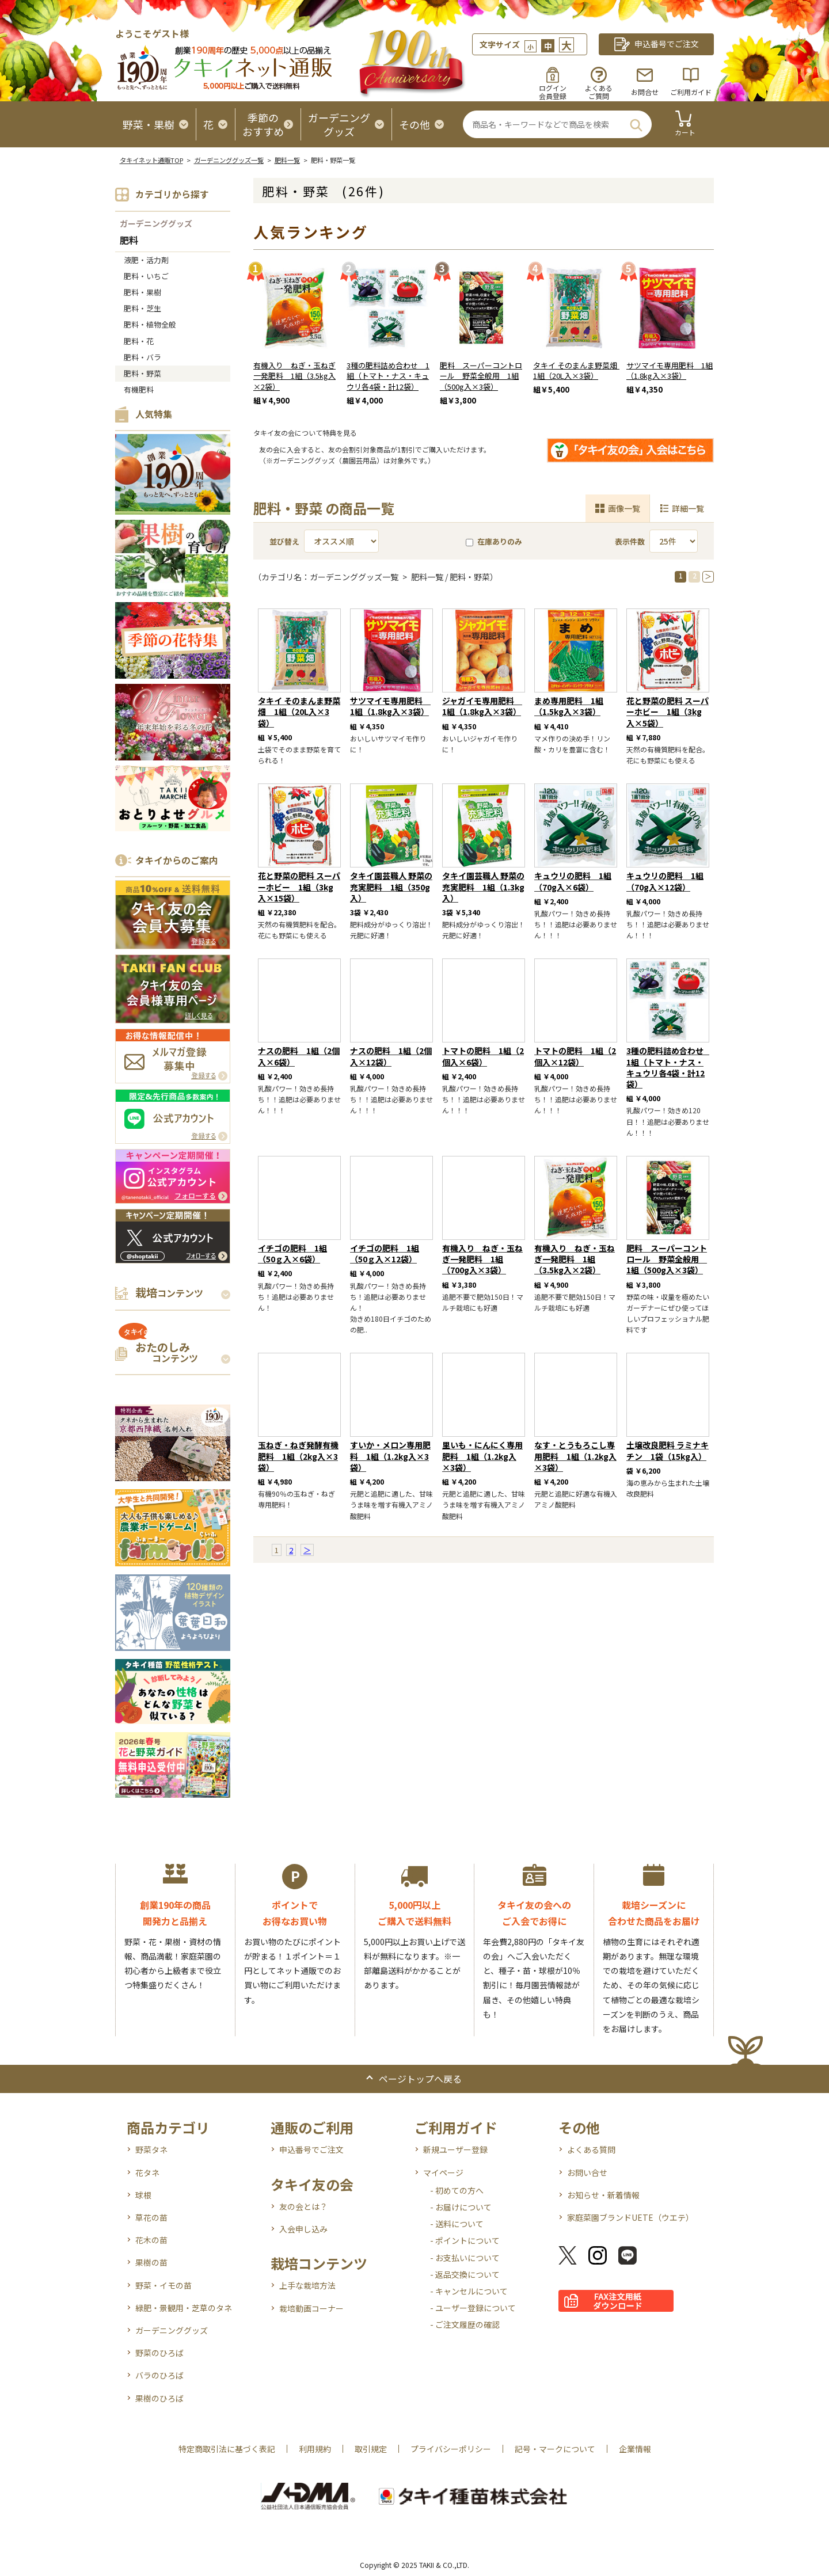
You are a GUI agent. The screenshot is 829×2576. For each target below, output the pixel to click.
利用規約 (315, 2449)
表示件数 (630, 541)
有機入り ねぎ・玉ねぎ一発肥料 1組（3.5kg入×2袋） (294, 376)
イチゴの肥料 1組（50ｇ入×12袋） (384, 1253)
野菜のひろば (159, 2352)
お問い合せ (587, 2172)
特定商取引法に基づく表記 (226, 2449)
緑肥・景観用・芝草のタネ (183, 2308)
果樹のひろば (159, 2398)
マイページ (443, 2172)
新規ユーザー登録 (455, 2149)
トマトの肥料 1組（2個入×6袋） (483, 1056)
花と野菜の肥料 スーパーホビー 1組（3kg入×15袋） (299, 886)
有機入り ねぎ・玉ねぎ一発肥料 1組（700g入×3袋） (482, 1259)
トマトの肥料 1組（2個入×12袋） (575, 1056)
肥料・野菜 (142, 373)
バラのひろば (159, 2375)
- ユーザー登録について (473, 2308)
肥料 (129, 241)
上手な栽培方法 (307, 2285)
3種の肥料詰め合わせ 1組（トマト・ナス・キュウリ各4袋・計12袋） (388, 376)
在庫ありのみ (494, 541)
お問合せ (645, 92)
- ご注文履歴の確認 (465, 2324)
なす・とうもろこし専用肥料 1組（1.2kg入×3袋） (575, 1455)
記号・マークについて (555, 2449)
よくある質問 (591, 2149)
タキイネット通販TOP (151, 160)
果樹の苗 (151, 2262)
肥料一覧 (287, 160)
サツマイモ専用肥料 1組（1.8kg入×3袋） (669, 371)
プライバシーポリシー (450, 2449)
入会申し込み (303, 2229)
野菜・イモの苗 (163, 2285)
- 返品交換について (465, 2274)
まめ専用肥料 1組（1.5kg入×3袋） (568, 706)
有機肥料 (139, 389)
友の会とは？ (303, 2206)
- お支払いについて (465, 2257)
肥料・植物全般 (150, 324)
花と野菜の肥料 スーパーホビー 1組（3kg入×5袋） (667, 711)
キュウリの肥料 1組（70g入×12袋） (664, 881)
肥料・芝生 (142, 308)
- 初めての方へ (457, 2190)
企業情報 (635, 2449)
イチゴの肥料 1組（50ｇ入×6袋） (292, 1253)
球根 (143, 2195)
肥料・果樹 (142, 292)
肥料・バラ (142, 357)
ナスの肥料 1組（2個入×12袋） (391, 1056)
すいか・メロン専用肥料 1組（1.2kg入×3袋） (390, 1455)
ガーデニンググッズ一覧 (229, 160)
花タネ (147, 2172)
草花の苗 (151, 2217)
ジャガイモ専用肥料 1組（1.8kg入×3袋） (482, 706)
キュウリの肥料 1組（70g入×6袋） (572, 881)
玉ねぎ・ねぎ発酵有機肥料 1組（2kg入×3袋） (298, 1455)
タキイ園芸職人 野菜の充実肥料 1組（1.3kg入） (483, 886)
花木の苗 (151, 2240)
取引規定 (371, 2449)
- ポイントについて (465, 2240)
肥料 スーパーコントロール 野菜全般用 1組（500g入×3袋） (481, 376)
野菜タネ (151, 2149)
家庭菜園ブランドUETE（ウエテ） (630, 2217)
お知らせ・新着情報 (603, 2195)
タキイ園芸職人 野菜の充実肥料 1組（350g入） (391, 886)
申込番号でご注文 (311, 2149)
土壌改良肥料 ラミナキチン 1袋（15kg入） (667, 1450)
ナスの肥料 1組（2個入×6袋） (299, 1056)
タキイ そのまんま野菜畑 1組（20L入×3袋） (579, 371)
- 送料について (457, 2223)
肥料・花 (139, 341)
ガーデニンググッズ (156, 223)
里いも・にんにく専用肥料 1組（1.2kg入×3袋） (482, 1455)
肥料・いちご (146, 276)
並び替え (284, 541)
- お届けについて (461, 2207)
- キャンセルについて (469, 2291)
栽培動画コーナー (311, 2308)
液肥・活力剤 (146, 259)
